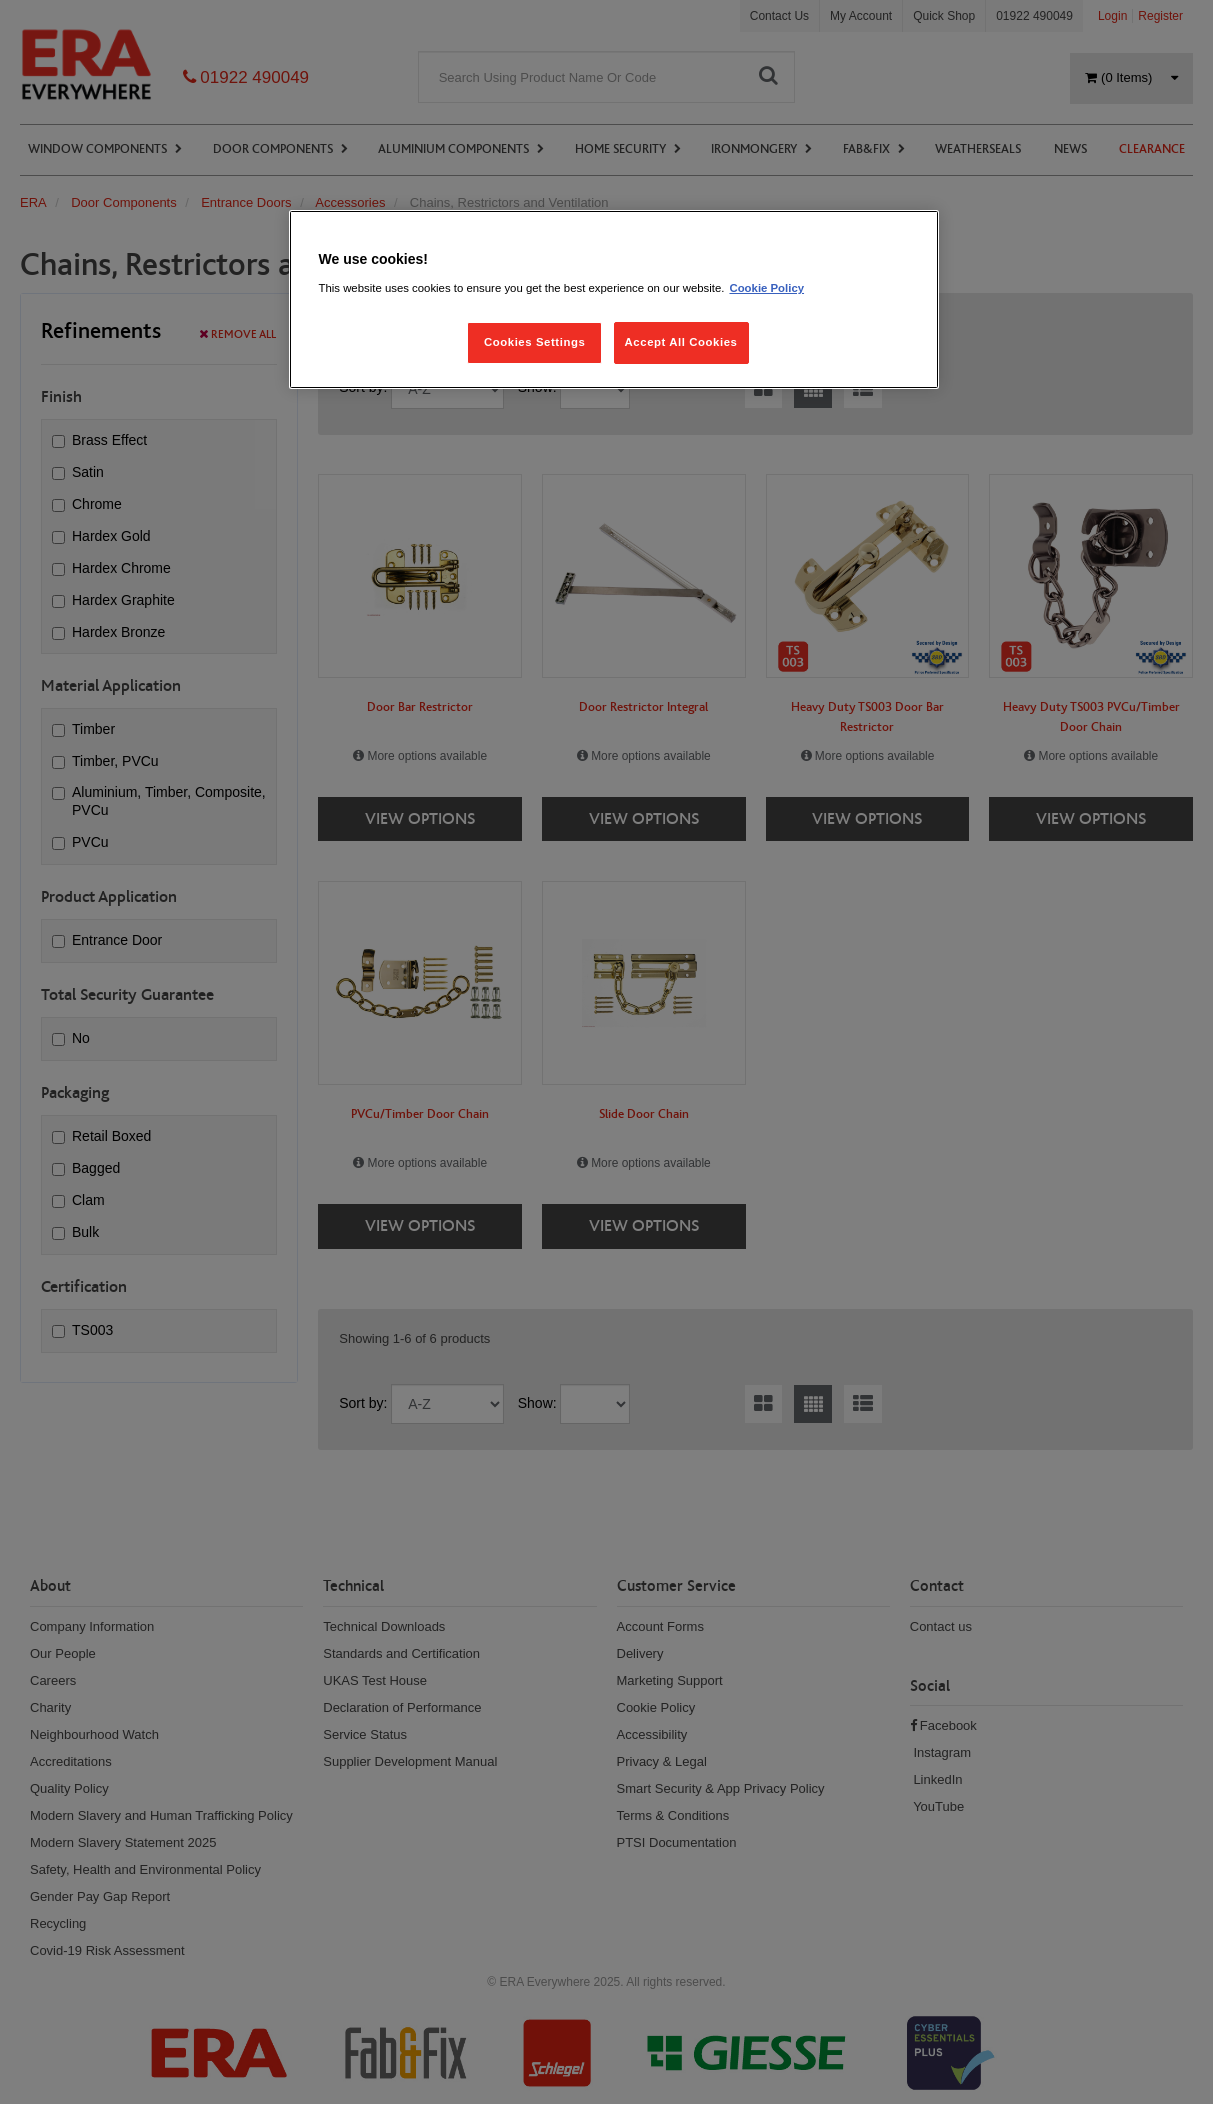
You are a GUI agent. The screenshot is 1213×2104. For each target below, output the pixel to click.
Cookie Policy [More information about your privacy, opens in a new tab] (766, 288)
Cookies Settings (534, 342)
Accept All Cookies (681, 342)
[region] (614, 299)
